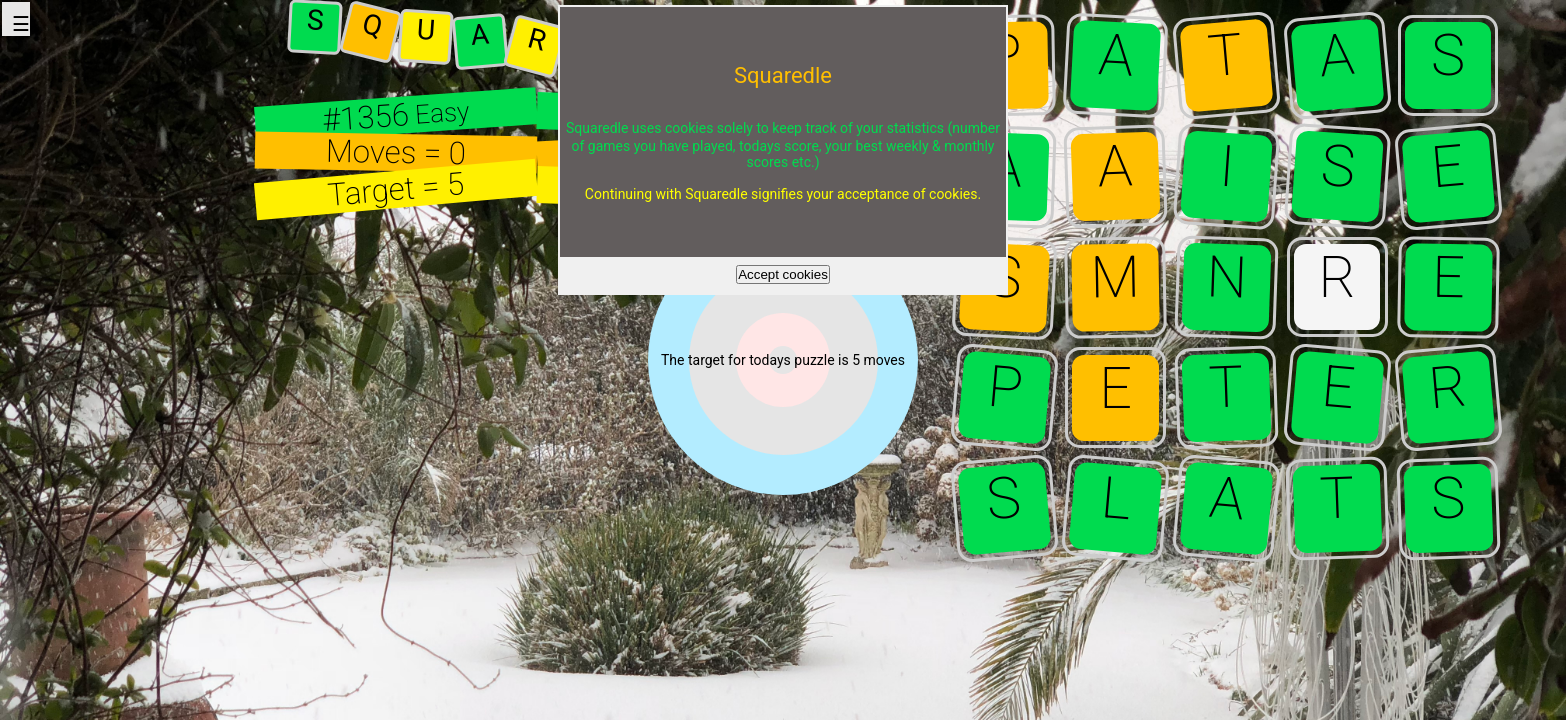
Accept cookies (783, 274)
